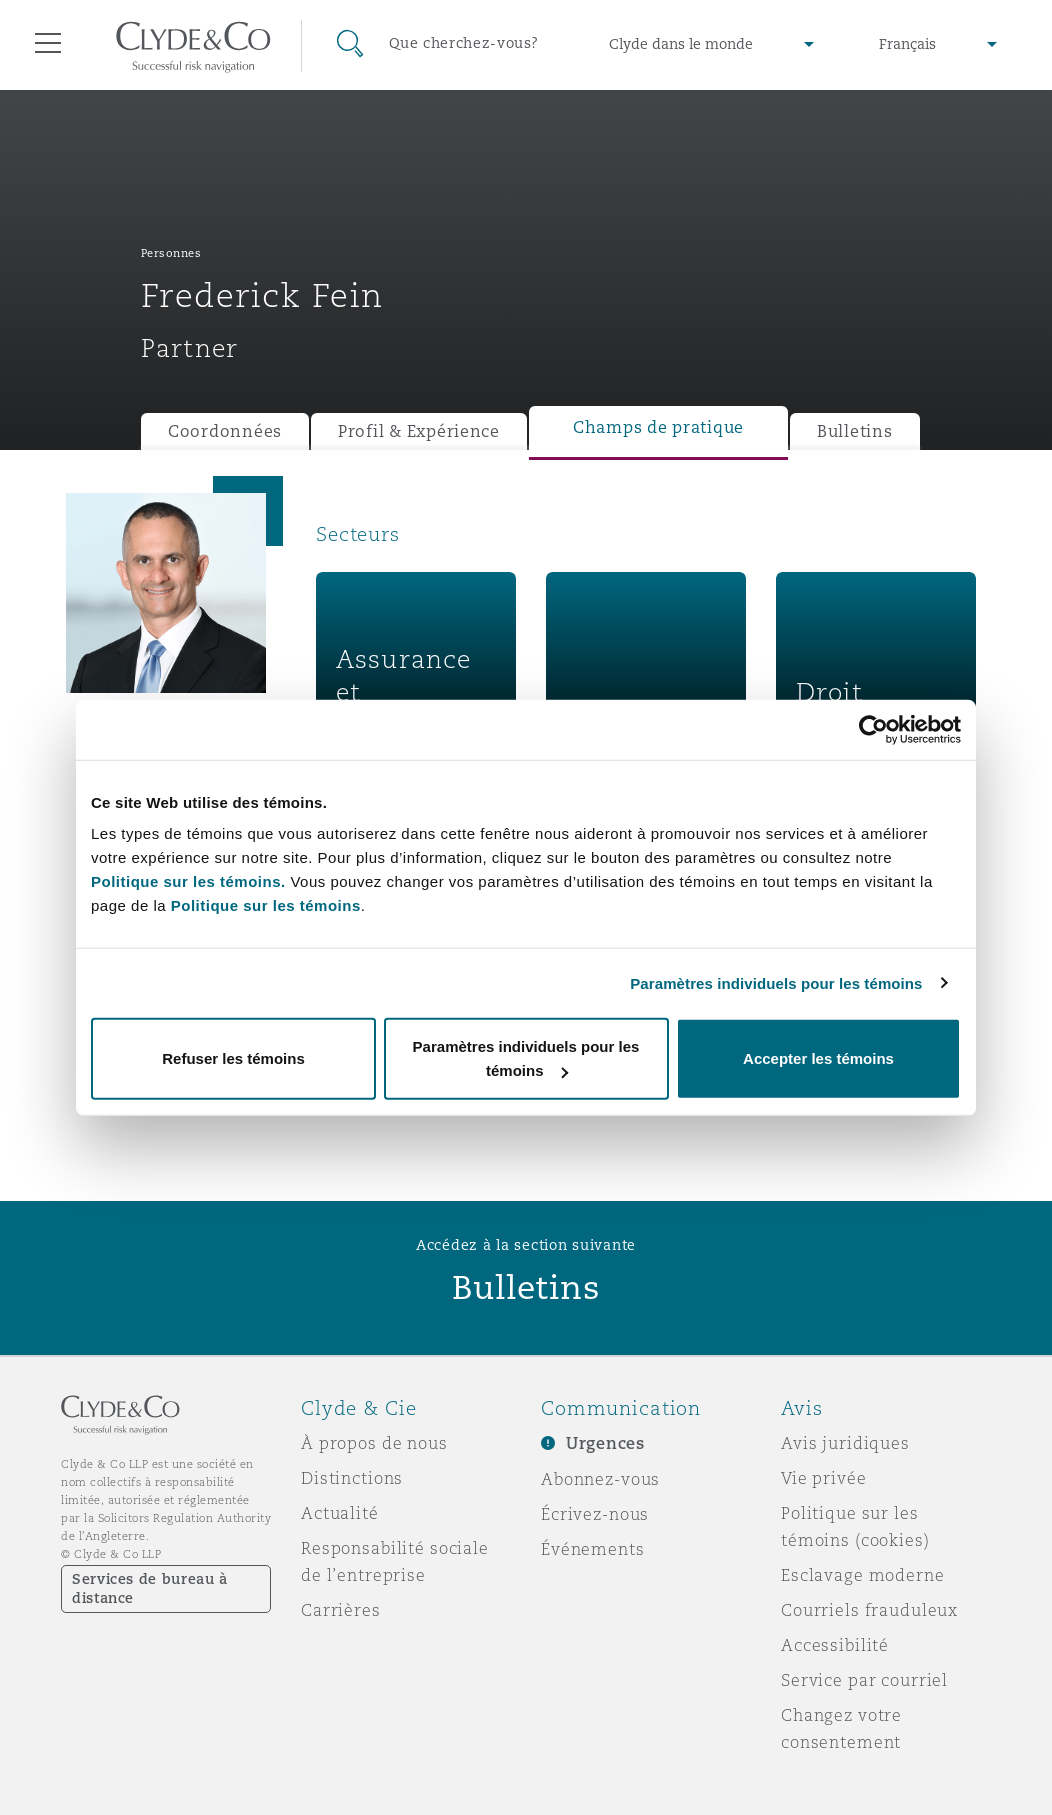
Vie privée (824, 1478)
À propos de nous (374, 1443)
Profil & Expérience (419, 431)
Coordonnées (225, 431)
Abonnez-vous (600, 1479)
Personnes (171, 253)
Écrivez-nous (595, 1514)
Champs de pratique (658, 427)
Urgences (605, 1443)
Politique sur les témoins (266, 905)
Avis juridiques (845, 1443)
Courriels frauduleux (869, 1610)
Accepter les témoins (818, 1058)
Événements (593, 1549)
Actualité (340, 1513)
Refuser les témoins (233, 1058)
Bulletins (855, 431)
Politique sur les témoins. (188, 881)
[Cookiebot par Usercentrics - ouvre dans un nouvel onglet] (873, 729)
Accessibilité (835, 1645)
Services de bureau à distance (150, 1588)
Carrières (341, 1610)
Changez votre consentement (841, 1728)
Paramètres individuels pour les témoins (776, 982)
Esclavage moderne (863, 1575)
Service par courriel (864, 1680)
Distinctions (352, 1478)
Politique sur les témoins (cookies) (855, 1526)
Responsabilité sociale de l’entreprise (395, 1561)
